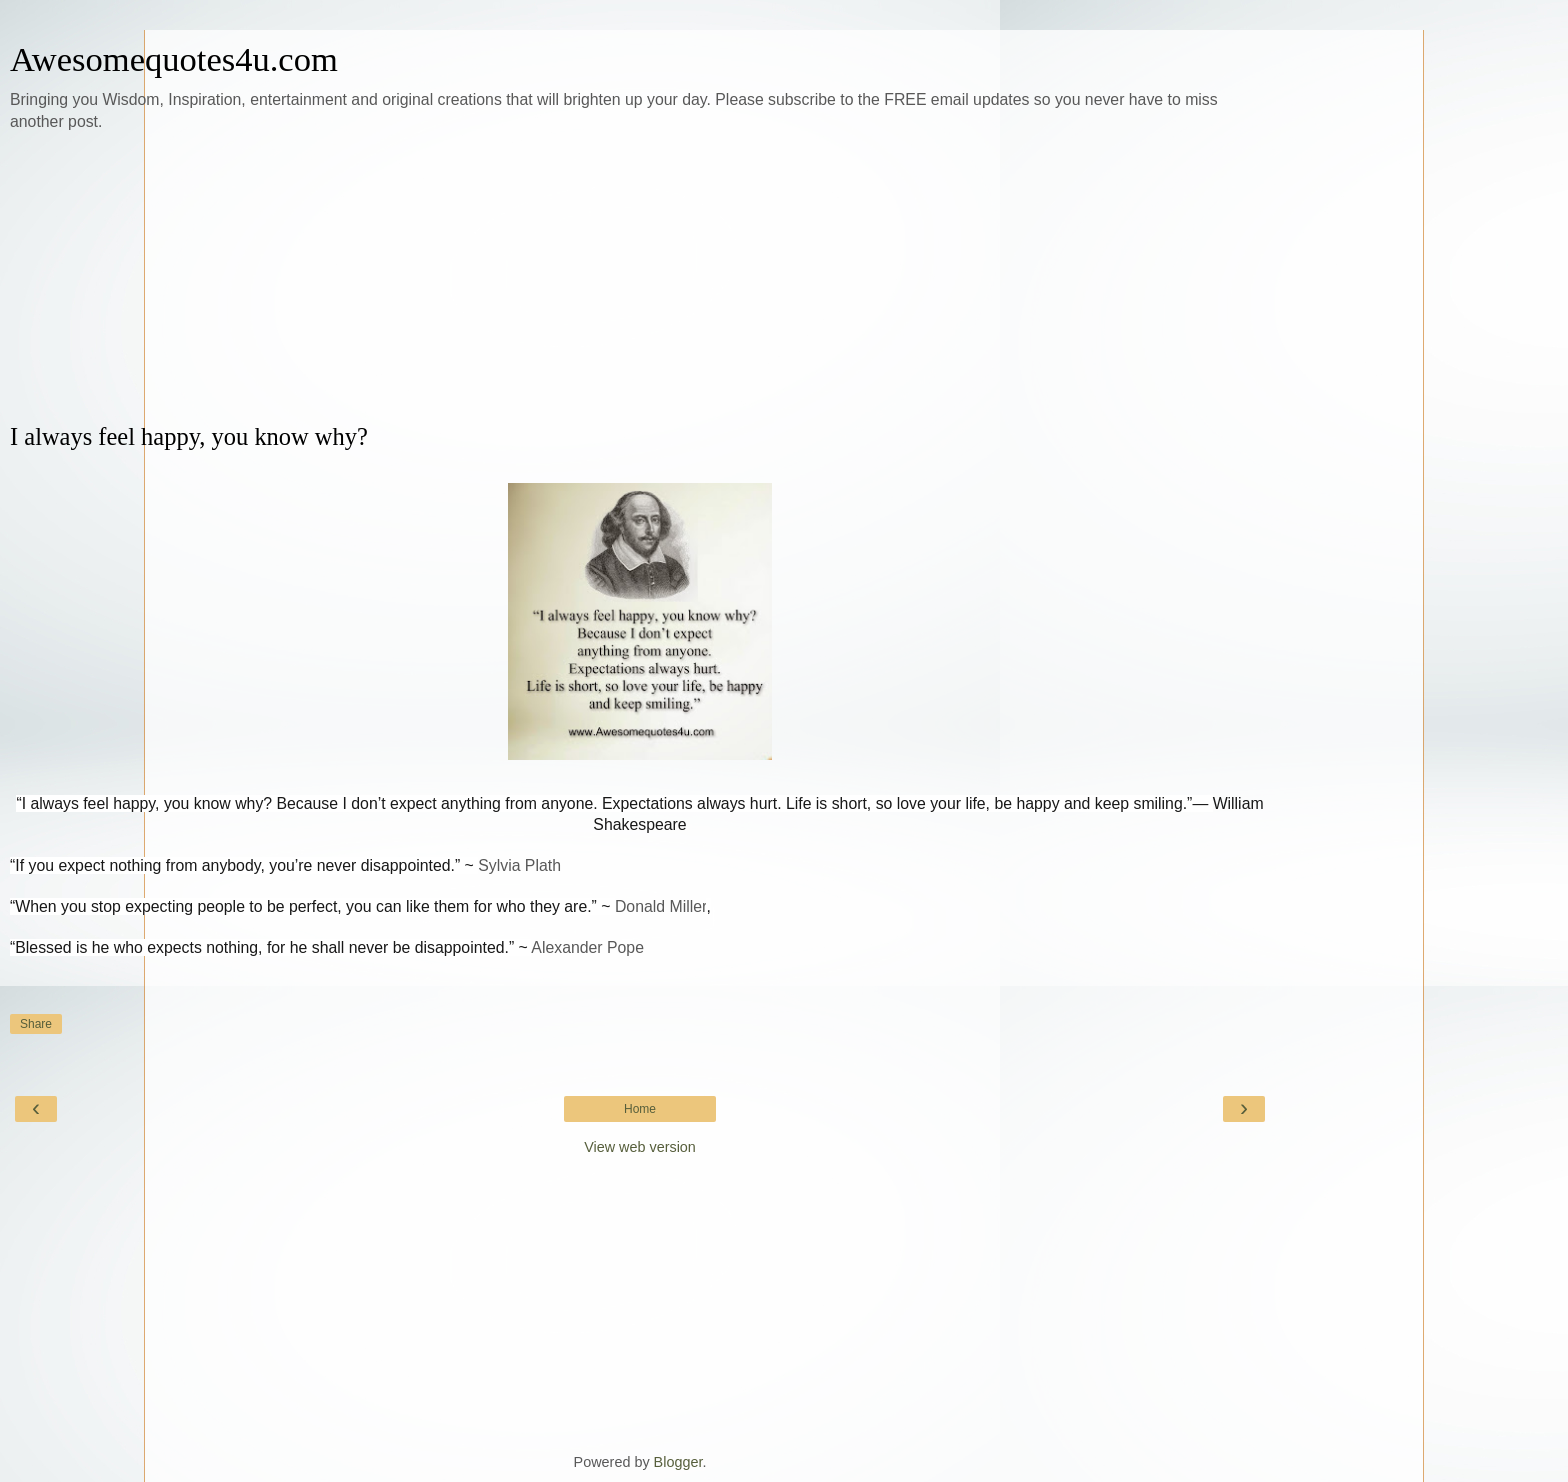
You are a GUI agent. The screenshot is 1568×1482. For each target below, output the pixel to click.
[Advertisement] (640, 278)
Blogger (678, 1462)
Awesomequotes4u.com (174, 59)
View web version (640, 1147)
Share (36, 1024)
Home (640, 1109)
